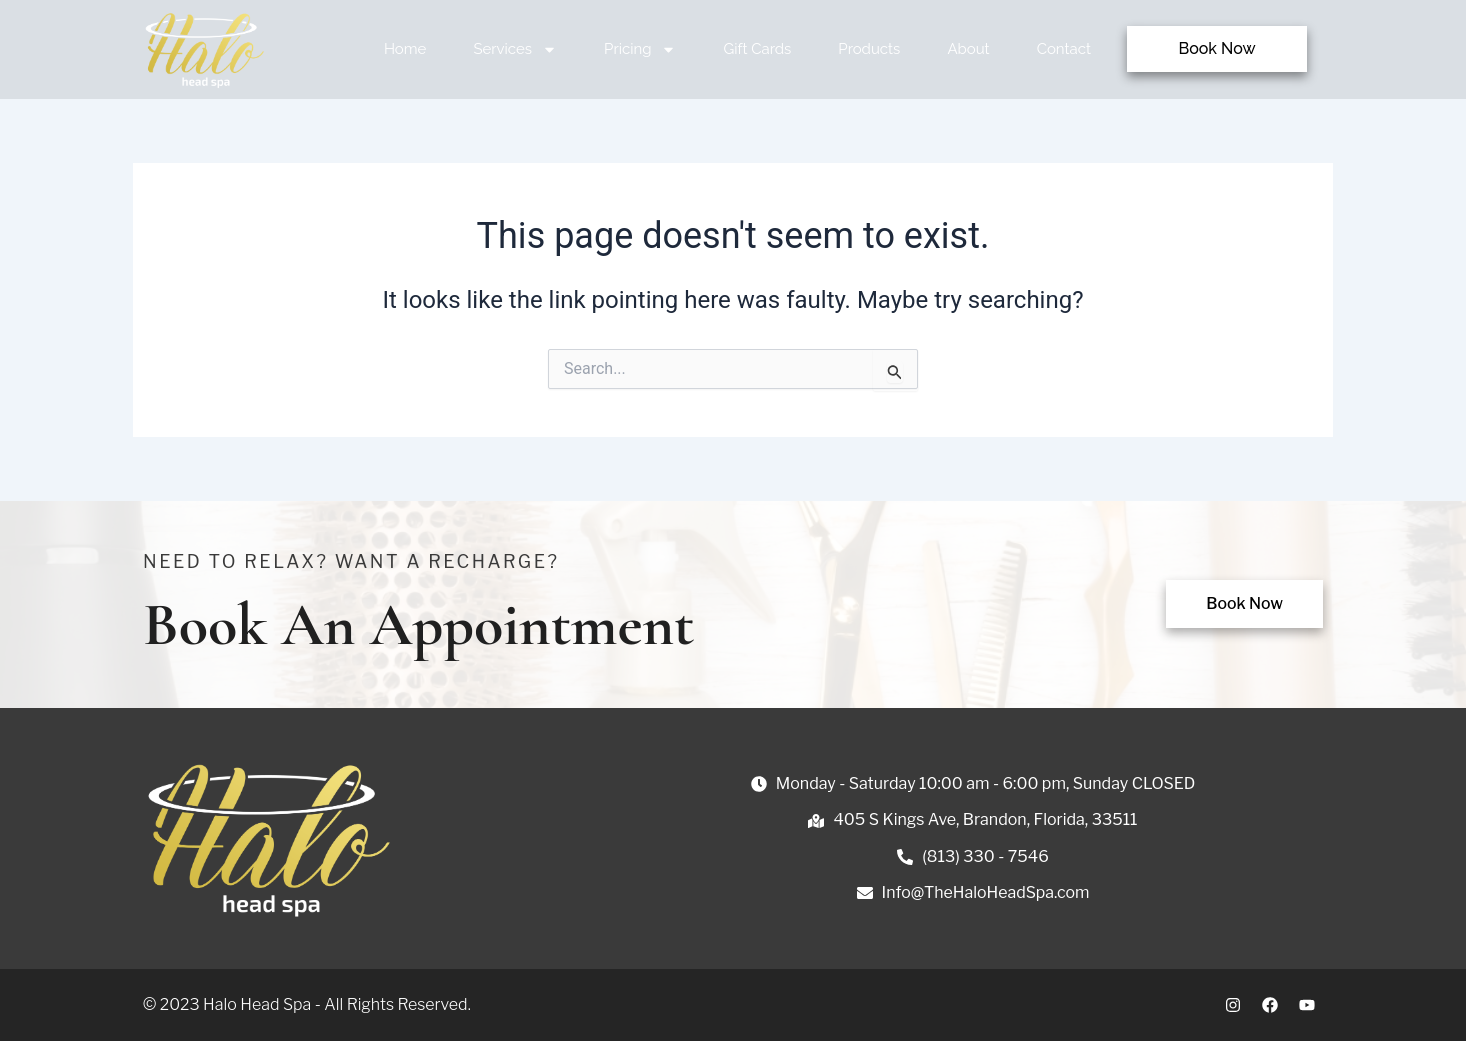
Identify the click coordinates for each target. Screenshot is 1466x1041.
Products (869, 49)
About (968, 49)
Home (405, 49)
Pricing (640, 49)
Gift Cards (757, 49)
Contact (1064, 49)
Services (515, 49)
